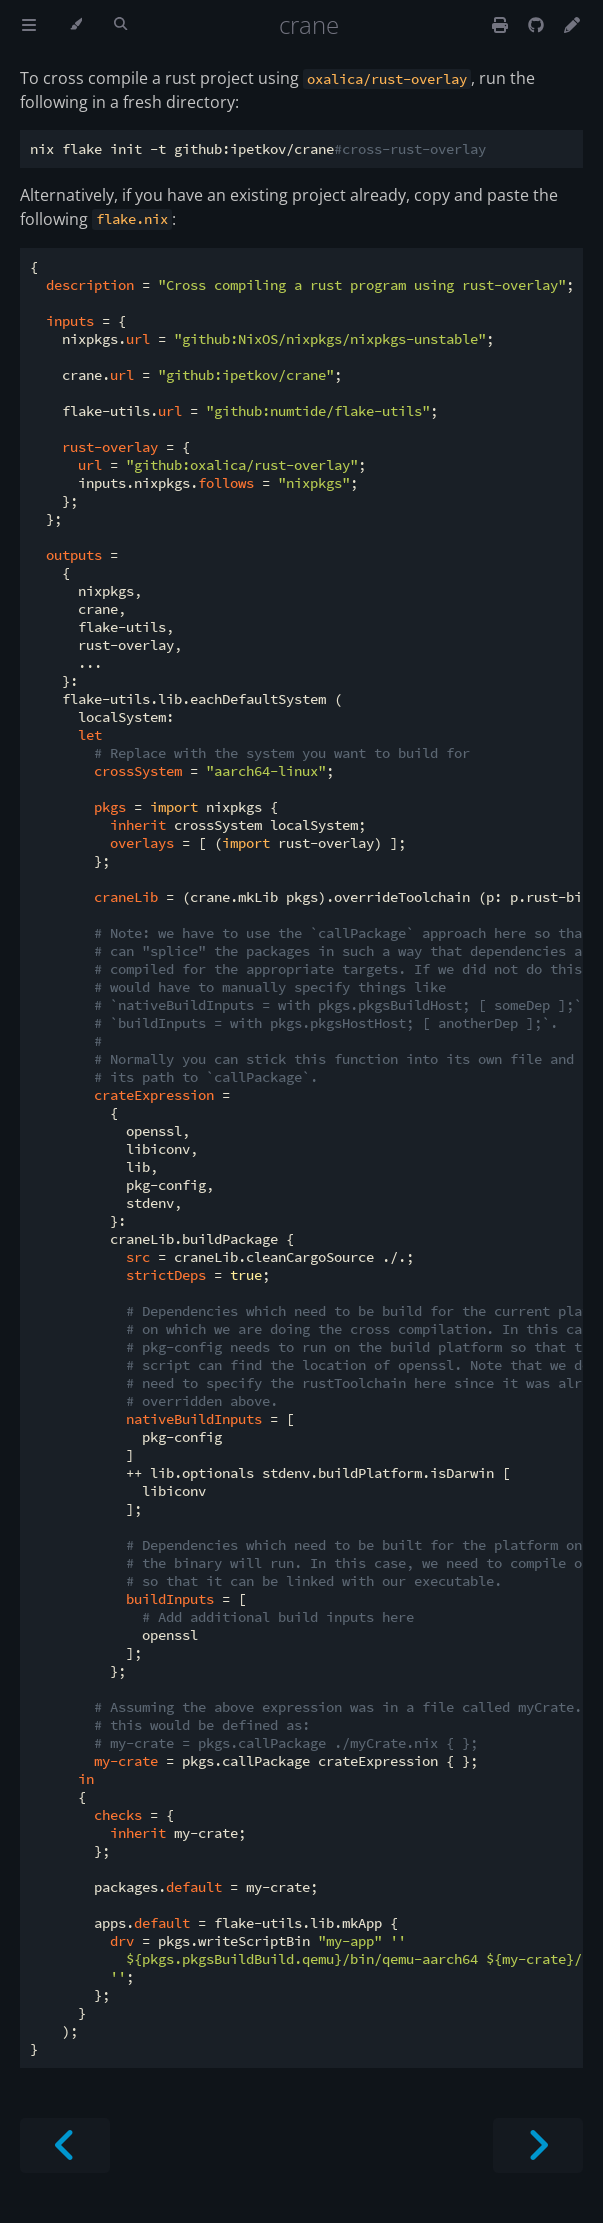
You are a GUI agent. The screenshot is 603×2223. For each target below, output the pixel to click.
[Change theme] (75, 25)
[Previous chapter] (65, 2145)
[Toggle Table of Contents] (29, 25)
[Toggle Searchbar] (120, 25)
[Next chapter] (538, 2145)
